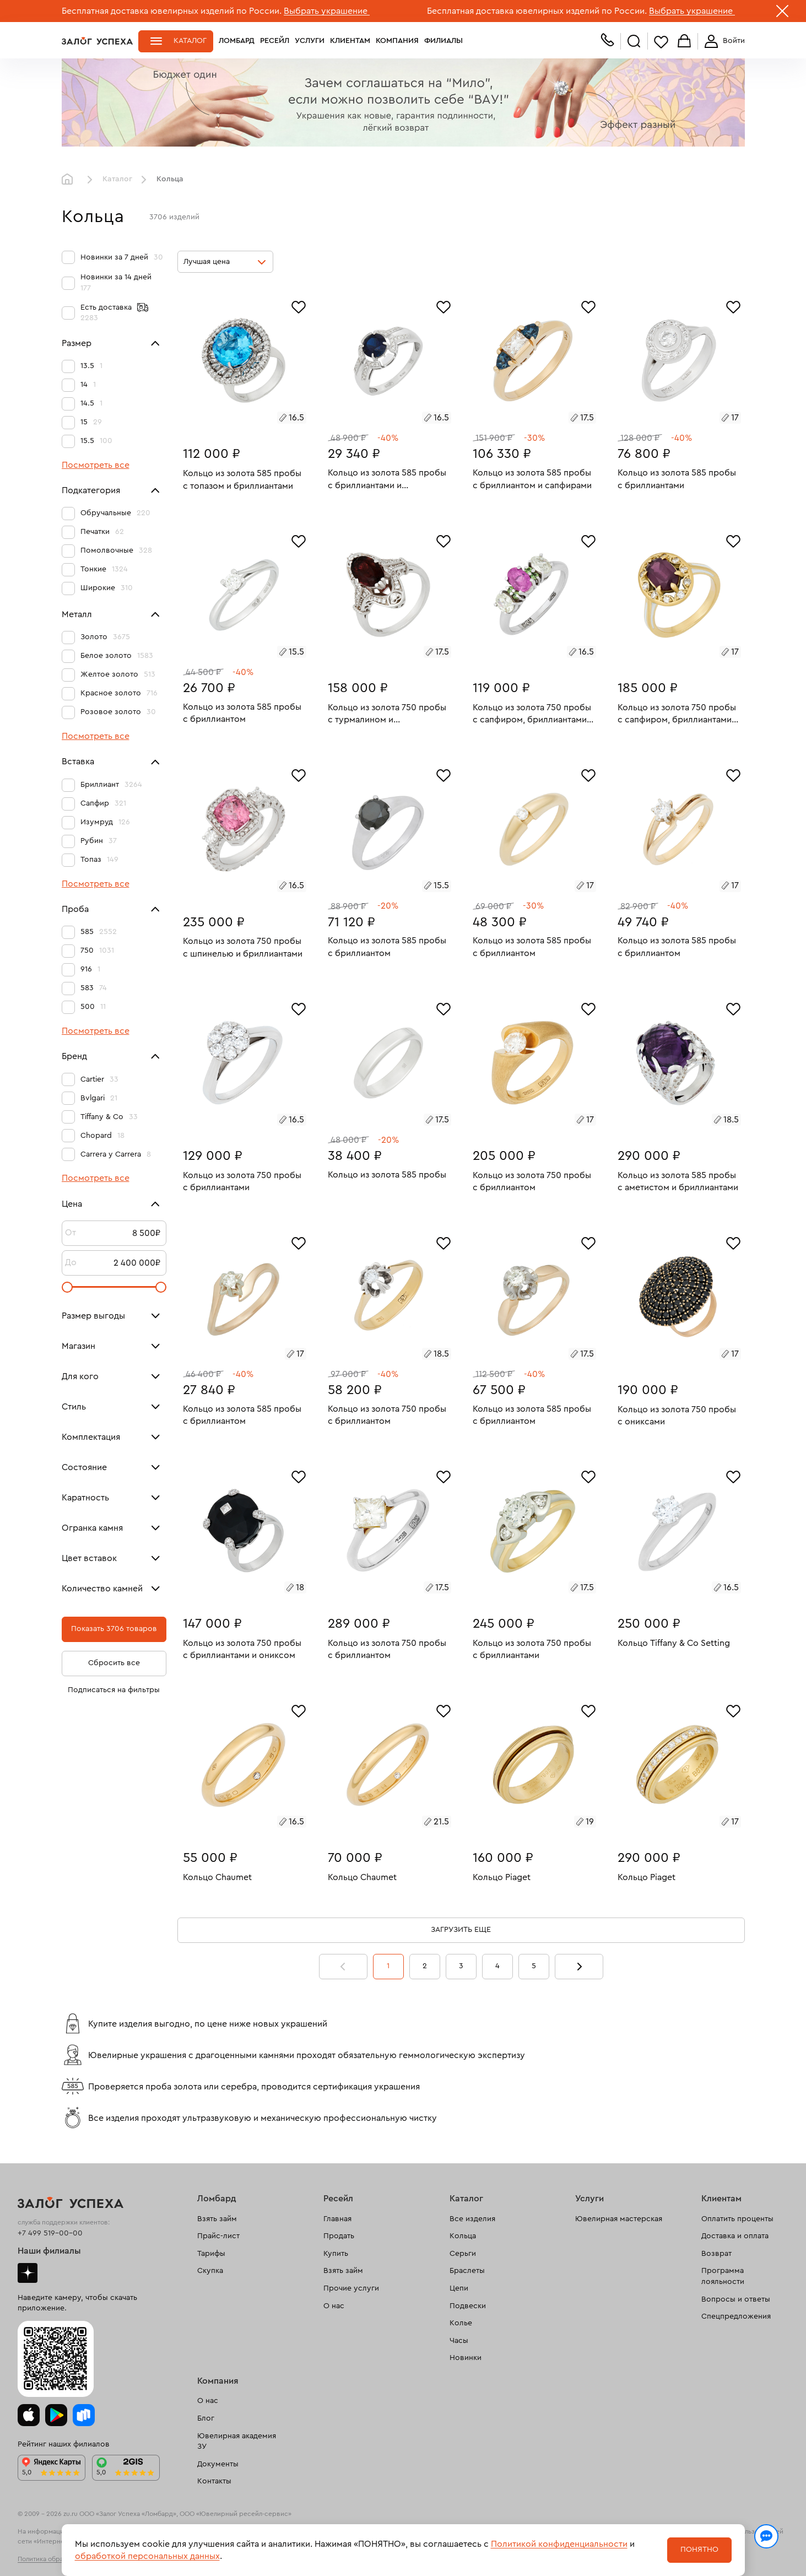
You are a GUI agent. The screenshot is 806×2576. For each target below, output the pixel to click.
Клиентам (350, 41)
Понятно (699, 2549)
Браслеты (467, 2271)
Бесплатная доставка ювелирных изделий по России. (172, 11)
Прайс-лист (218, 2236)
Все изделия (472, 2219)
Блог (205, 2418)
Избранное (661, 41)
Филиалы (443, 41)
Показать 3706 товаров (114, 1629)
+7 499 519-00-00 (50, 2233)
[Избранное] (299, 306)
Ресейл (274, 41)
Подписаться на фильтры (114, 1690)
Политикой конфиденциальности (559, 2544)
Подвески (468, 2306)
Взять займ (217, 2219)
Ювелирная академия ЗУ (236, 2441)
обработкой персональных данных (147, 2556)
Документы (218, 2464)
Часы (459, 2341)
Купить (335, 2254)
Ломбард (237, 41)
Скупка (210, 2271)
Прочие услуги (351, 2288)
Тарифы (211, 2254)
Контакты (214, 2481)
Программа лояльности (722, 2276)
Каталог (190, 41)
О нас (333, 2306)
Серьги (463, 2254)
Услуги (309, 41)
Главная (70, 179)
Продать (338, 2236)
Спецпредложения (736, 2316)
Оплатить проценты (737, 2219)
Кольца (463, 2236)
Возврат (716, 2254)
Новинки (466, 2358)
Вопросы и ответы (735, 2299)
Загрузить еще (461, 1930)
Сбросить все (114, 1663)
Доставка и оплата (735, 2236)
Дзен (27, 2273)
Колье (461, 2323)
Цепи (459, 2288)
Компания (397, 41)
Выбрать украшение (327, 11)
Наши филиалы (49, 2250)
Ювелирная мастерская (618, 2219)
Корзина (684, 41)
